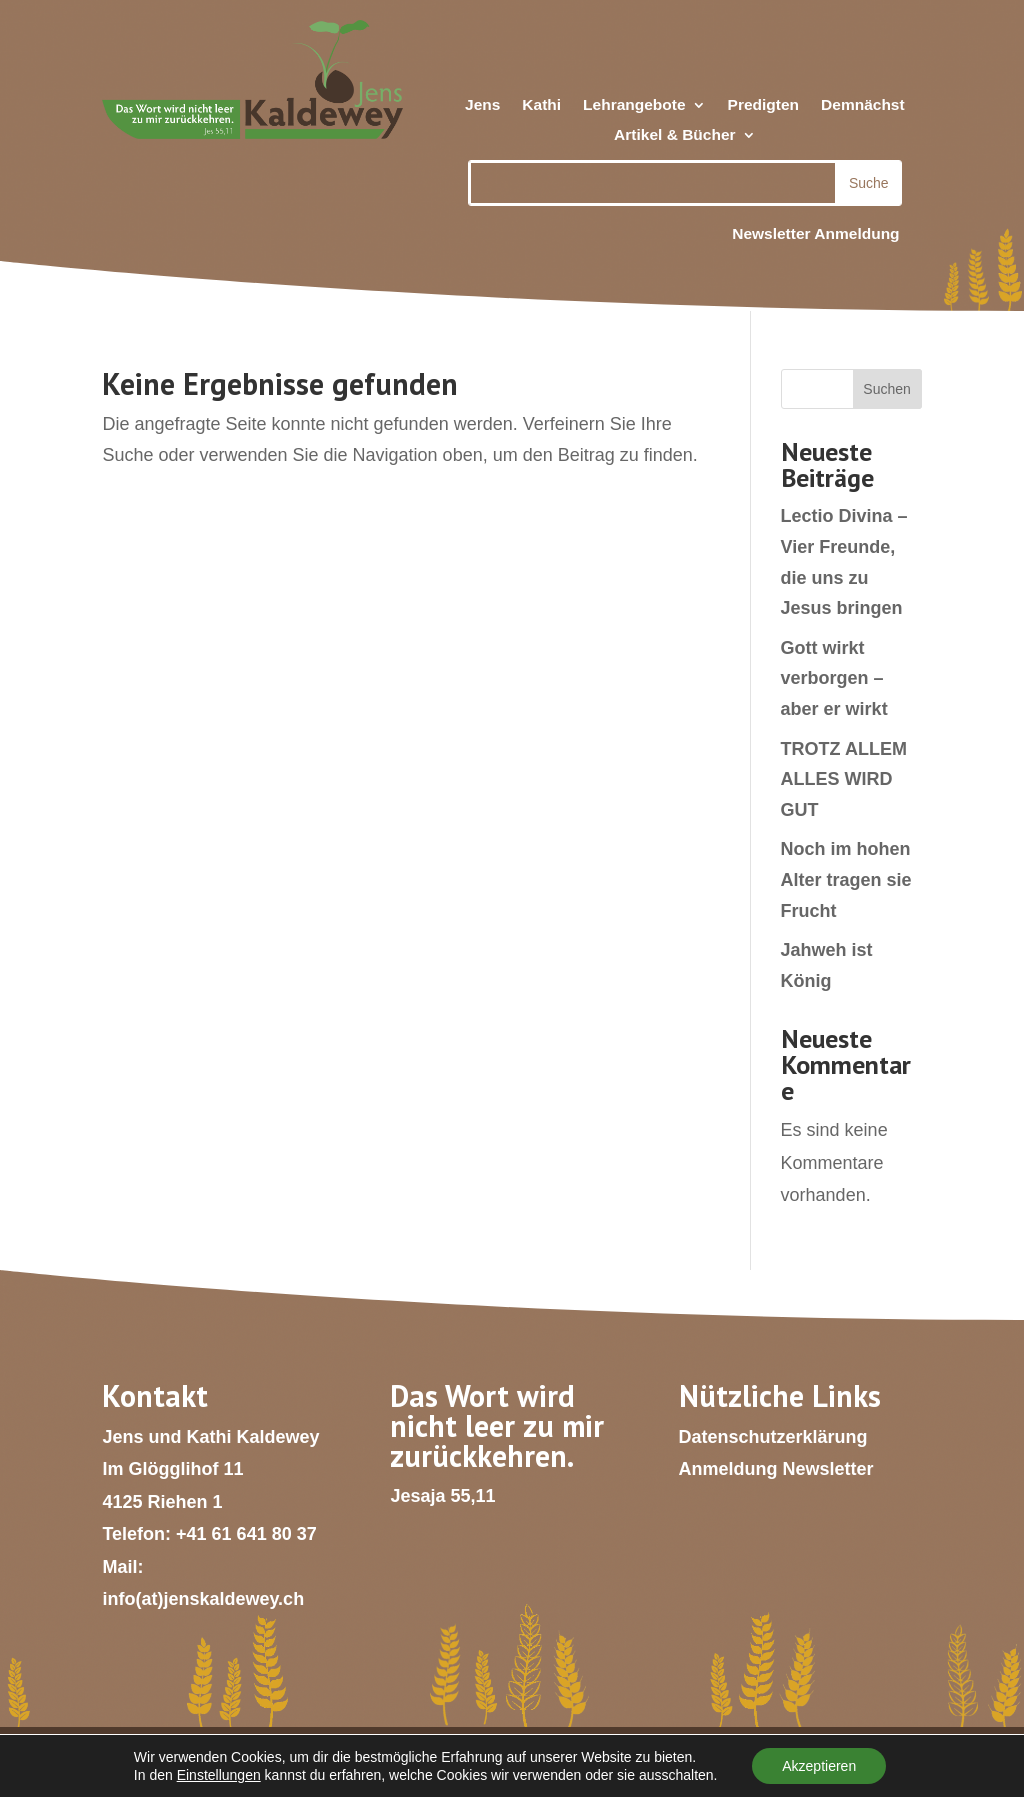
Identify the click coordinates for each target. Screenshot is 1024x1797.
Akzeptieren (819, 1766)
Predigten (763, 105)
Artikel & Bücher (674, 135)
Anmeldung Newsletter (776, 1469)
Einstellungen (219, 1775)
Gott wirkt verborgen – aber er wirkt (834, 678)
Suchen (886, 389)
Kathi (541, 105)
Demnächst (863, 105)
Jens (482, 105)
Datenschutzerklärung (773, 1437)
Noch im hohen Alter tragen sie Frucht (846, 879)
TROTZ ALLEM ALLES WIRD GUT (844, 779)
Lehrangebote (634, 105)
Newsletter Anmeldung (815, 233)
